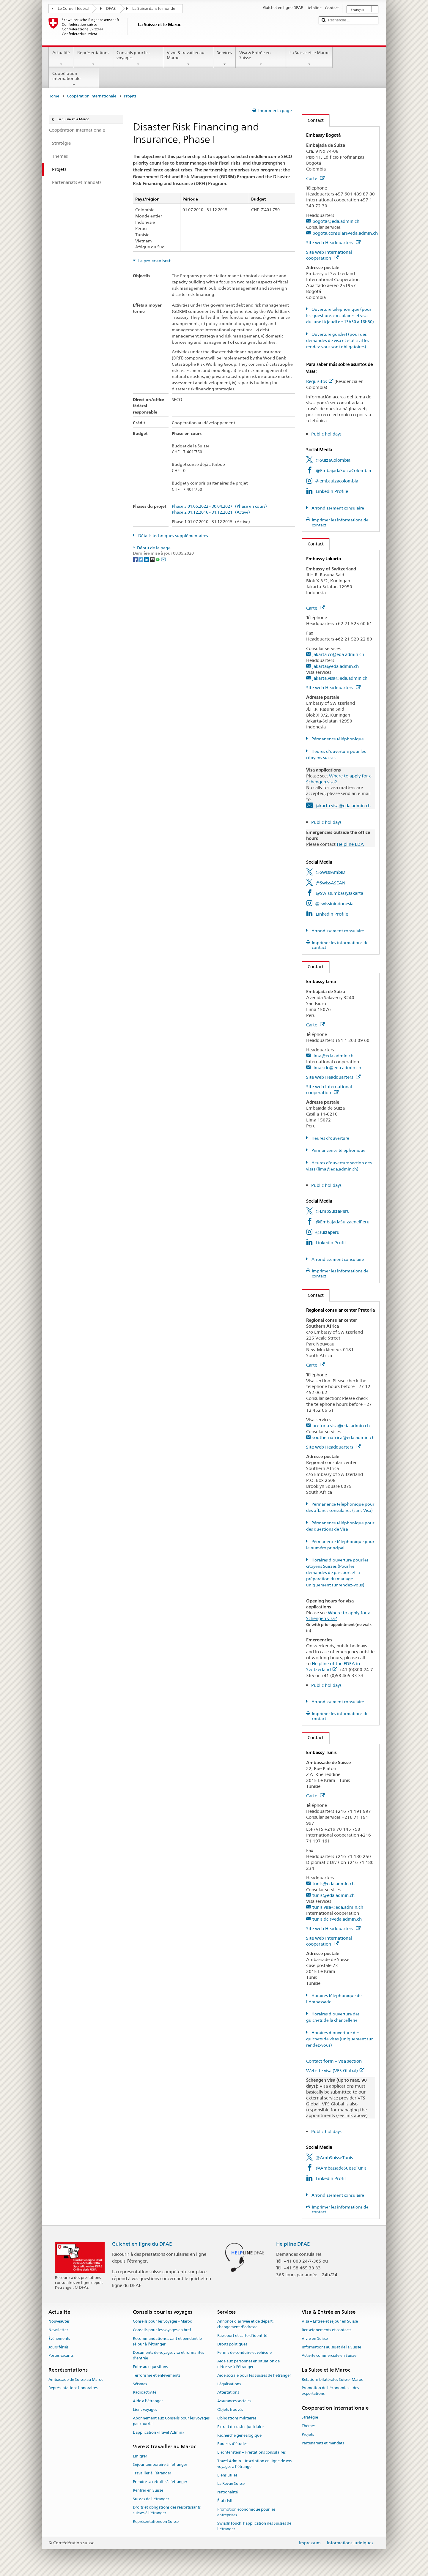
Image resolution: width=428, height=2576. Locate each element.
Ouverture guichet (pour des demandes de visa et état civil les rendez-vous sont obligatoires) (337, 340)
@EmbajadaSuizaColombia (343, 470)
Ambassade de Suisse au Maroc (75, 2379)
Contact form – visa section (334, 2061)
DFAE (111, 8)
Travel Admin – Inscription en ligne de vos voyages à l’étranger (254, 2464)
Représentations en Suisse (156, 2521)
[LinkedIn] (147, 558)
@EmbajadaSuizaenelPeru (342, 1222)
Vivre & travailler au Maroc (188, 58)
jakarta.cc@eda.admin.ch (338, 654)
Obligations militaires (236, 2418)
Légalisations (229, 2384)
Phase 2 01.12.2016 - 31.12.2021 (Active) (211, 512)
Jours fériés (58, 2347)
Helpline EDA (350, 844)
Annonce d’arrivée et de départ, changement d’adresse (245, 2324)
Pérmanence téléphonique (337, 738)
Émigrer (140, 2456)
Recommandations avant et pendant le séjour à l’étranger (167, 2341)
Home (53, 96)
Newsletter (58, 2330)
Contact (313, 120)
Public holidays (326, 434)
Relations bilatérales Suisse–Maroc (332, 2379)
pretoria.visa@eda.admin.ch (341, 1425)
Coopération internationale (74, 79)
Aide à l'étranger (148, 2401)
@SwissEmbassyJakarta (339, 893)
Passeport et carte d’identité (242, 2335)
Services (224, 58)
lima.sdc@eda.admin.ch (336, 1067)
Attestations (228, 2392)
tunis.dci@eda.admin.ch (337, 1919)
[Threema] (152, 558)
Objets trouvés (230, 2409)
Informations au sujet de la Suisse (331, 2347)
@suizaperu (327, 1232)
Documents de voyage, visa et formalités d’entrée (168, 2356)
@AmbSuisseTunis (334, 2157)
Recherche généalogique (239, 2435)
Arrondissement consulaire (337, 508)
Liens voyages (145, 2409)
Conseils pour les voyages (138, 58)
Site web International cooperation (329, 255)
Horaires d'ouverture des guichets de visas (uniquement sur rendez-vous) (339, 2038)
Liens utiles (227, 2475)
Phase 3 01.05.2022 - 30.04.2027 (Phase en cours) (219, 506)
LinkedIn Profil (331, 1242)
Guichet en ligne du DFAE (142, 2244)
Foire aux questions (150, 2366)
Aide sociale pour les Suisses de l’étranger (254, 2375)
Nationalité (227, 2492)
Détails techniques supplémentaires (172, 535)
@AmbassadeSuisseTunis (341, 2168)
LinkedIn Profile (332, 491)
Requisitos (319, 381)
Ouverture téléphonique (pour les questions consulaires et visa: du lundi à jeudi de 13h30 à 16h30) (340, 315)
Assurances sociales (234, 2401)
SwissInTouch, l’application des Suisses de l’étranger (254, 2526)
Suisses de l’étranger (151, 2499)
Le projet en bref (153, 260)
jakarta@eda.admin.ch (335, 666)
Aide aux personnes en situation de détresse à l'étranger (248, 2364)
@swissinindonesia (334, 903)
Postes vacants (60, 2355)
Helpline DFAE (293, 2244)
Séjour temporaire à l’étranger (160, 2465)
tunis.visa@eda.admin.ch (337, 1907)
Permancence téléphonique (338, 1150)
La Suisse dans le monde (153, 8)
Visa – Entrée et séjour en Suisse (330, 2321)
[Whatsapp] (158, 558)
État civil (224, 2500)
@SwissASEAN (330, 883)
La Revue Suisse (231, 2484)
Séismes (140, 2384)
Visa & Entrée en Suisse (261, 58)
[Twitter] (141, 558)
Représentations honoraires (72, 2388)
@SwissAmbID (330, 872)
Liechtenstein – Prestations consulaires (251, 2452)
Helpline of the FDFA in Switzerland (333, 1666)
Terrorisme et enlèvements (156, 2375)
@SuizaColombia (332, 460)
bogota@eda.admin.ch (335, 221)
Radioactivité (144, 2392)
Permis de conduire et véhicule (244, 2353)
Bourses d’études (232, 2444)
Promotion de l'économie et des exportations (330, 2391)
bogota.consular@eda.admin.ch (345, 233)
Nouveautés (59, 2321)
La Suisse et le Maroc (309, 58)
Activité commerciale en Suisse (329, 2355)
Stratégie (310, 2417)
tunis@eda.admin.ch (333, 1883)
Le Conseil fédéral (73, 8)
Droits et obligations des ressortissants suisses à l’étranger (167, 2510)
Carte (315, 178)
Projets (308, 2434)
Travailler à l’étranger (152, 2473)
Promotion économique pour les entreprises (246, 2512)
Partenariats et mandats (323, 2443)
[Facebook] (136, 558)
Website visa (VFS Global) (335, 2070)
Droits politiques (232, 2344)
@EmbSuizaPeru (332, 1211)
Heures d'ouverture (330, 1138)
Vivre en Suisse (315, 2338)
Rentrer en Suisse (148, 2490)
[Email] (163, 558)
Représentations (93, 58)
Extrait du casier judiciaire (240, 2426)
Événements (59, 2338)
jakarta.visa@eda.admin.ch (339, 678)
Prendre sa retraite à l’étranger (160, 2481)
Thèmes (308, 2426)
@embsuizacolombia (336, 481)
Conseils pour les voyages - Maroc (162, 2321)
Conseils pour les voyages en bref (162, 2330)
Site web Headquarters (333, 242)
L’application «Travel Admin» (158, 2432)
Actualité (61, 58)
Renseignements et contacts (326, 2330)
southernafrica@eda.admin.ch (343, 1437)
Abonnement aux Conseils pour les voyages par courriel (171, 2421)
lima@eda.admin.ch (332, 1056)
